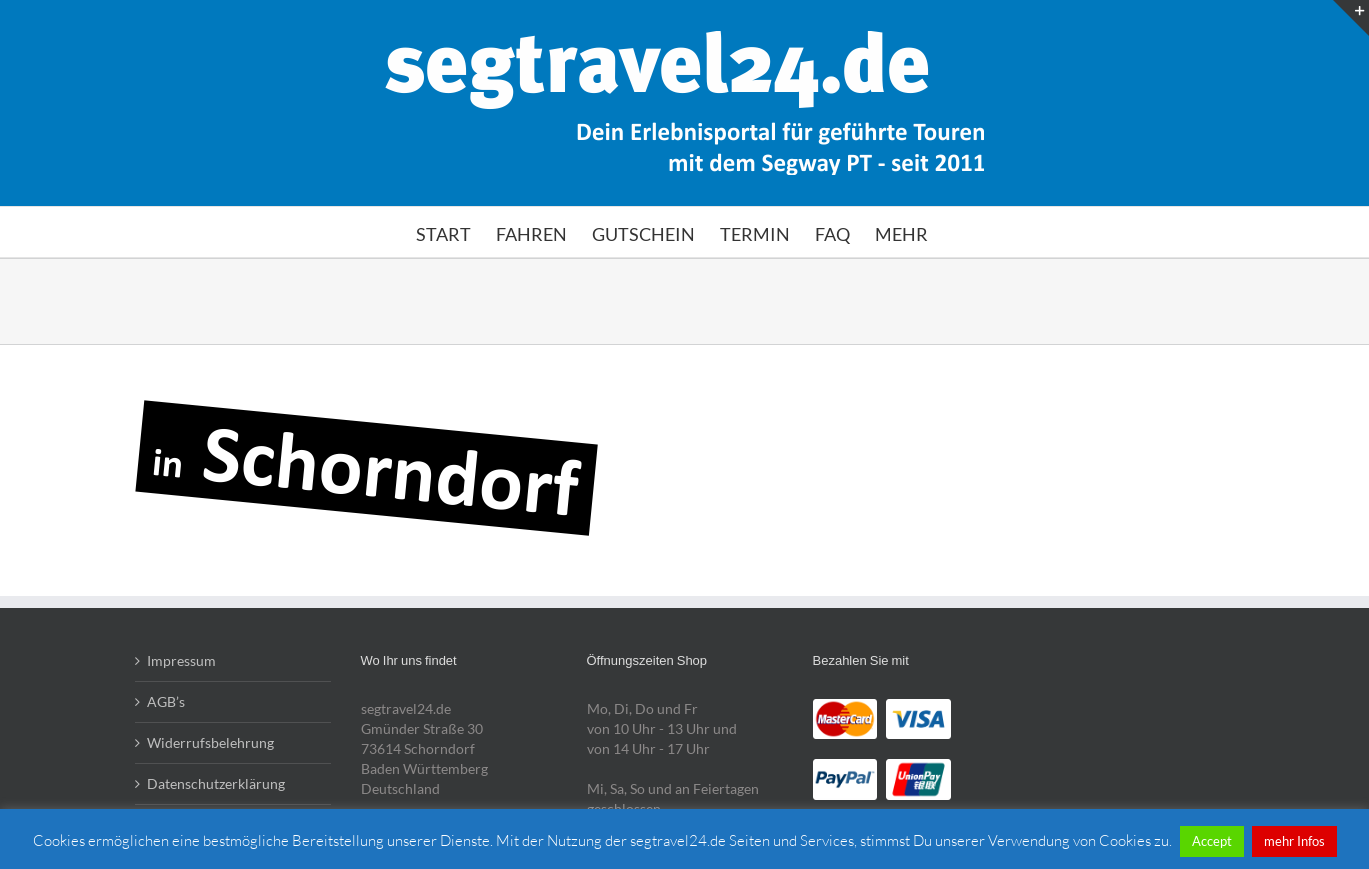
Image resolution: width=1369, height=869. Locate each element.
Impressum (181, 660)
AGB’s (166, 701)
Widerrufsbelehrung (210, 742)
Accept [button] (1212, 841)
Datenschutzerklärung (216, 783)
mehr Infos (1294, 841)
